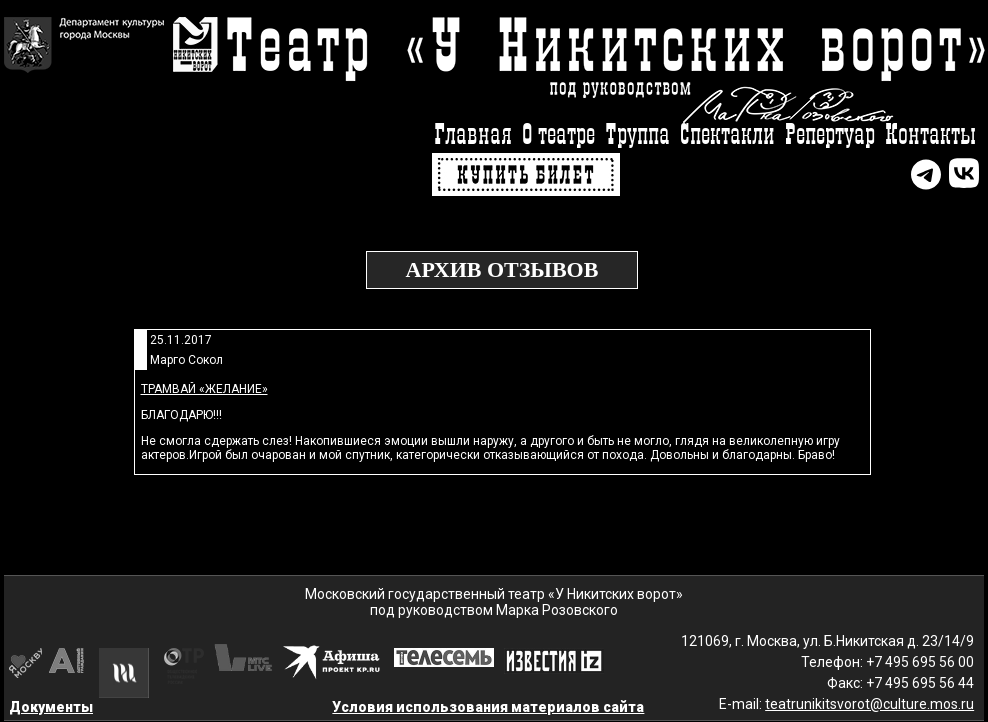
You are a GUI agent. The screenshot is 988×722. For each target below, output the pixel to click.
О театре (558, 135)
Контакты (930, 135)
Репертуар (830, 135)
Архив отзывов (502, 269)
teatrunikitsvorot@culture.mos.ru (869, 704)
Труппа (637, 135)
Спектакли (727, 135)
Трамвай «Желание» (204, 389)
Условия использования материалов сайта (488, 707)
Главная (473, 135)
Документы (51, 707)
